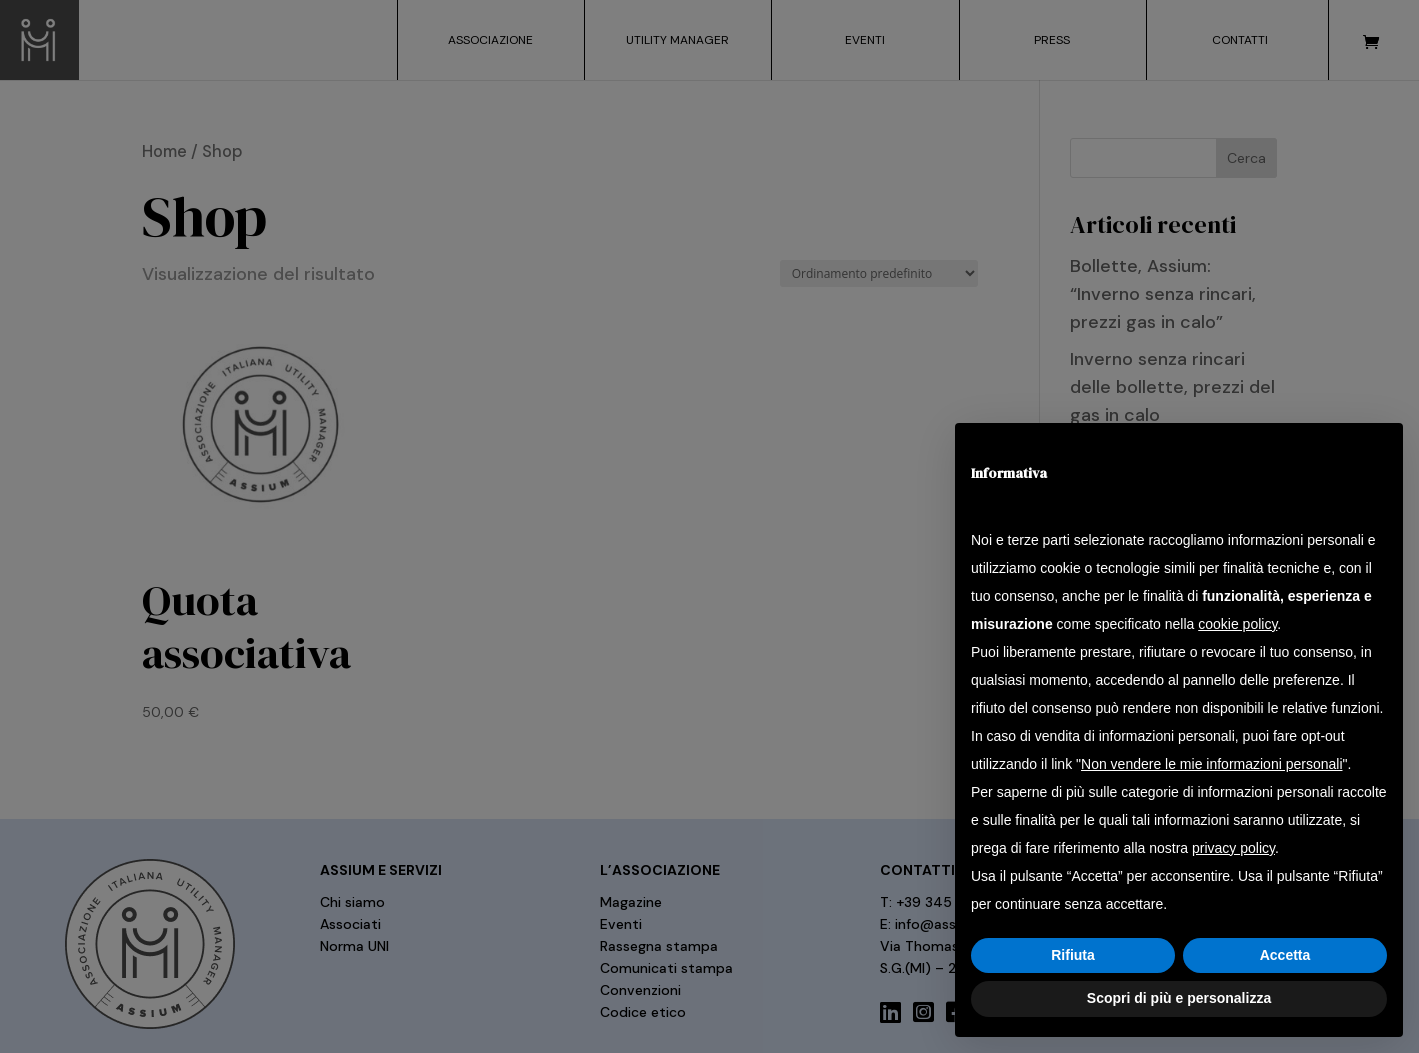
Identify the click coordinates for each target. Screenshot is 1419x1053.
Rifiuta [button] (1073, 955)
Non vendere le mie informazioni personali (1211, 764)
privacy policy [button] (1233, 848)
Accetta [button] (1285, 955)
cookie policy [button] (1237, 624)
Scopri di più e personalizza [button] (1179, 998)
